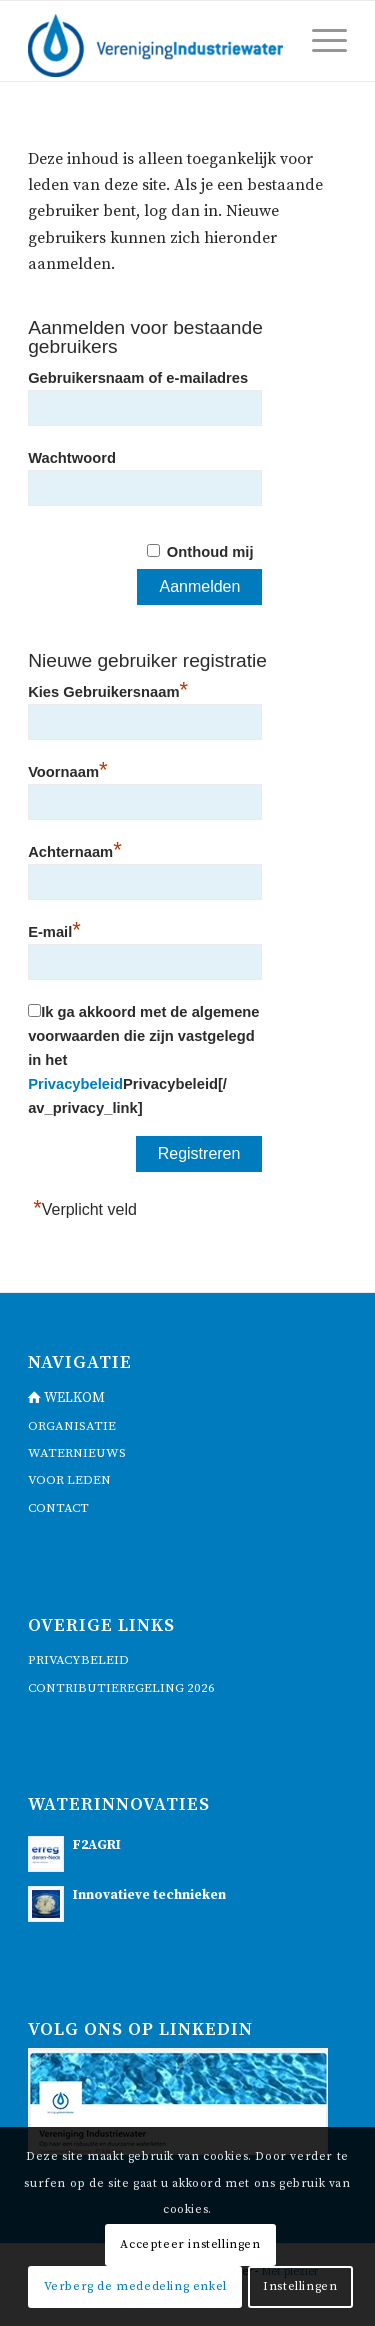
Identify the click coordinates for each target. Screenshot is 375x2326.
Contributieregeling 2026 (121, 1688)
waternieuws (77, 1453)
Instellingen (300, 2286)
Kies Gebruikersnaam (108, 689)
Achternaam (75, 849)
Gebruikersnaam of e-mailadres (138, 378)
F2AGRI (97, 1845)
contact (58, 1508)
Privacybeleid (75, 1084)
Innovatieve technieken (149, 1895)
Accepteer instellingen (190, 2244)
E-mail (54, 929)
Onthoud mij (210, 552)
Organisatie (72, 1426)
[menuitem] (319, 41)
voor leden (69, 1480)
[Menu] (319, 41)
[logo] (155, 41)
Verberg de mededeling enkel (135, 2286)
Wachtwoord (72, 458)
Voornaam (67, 769)
